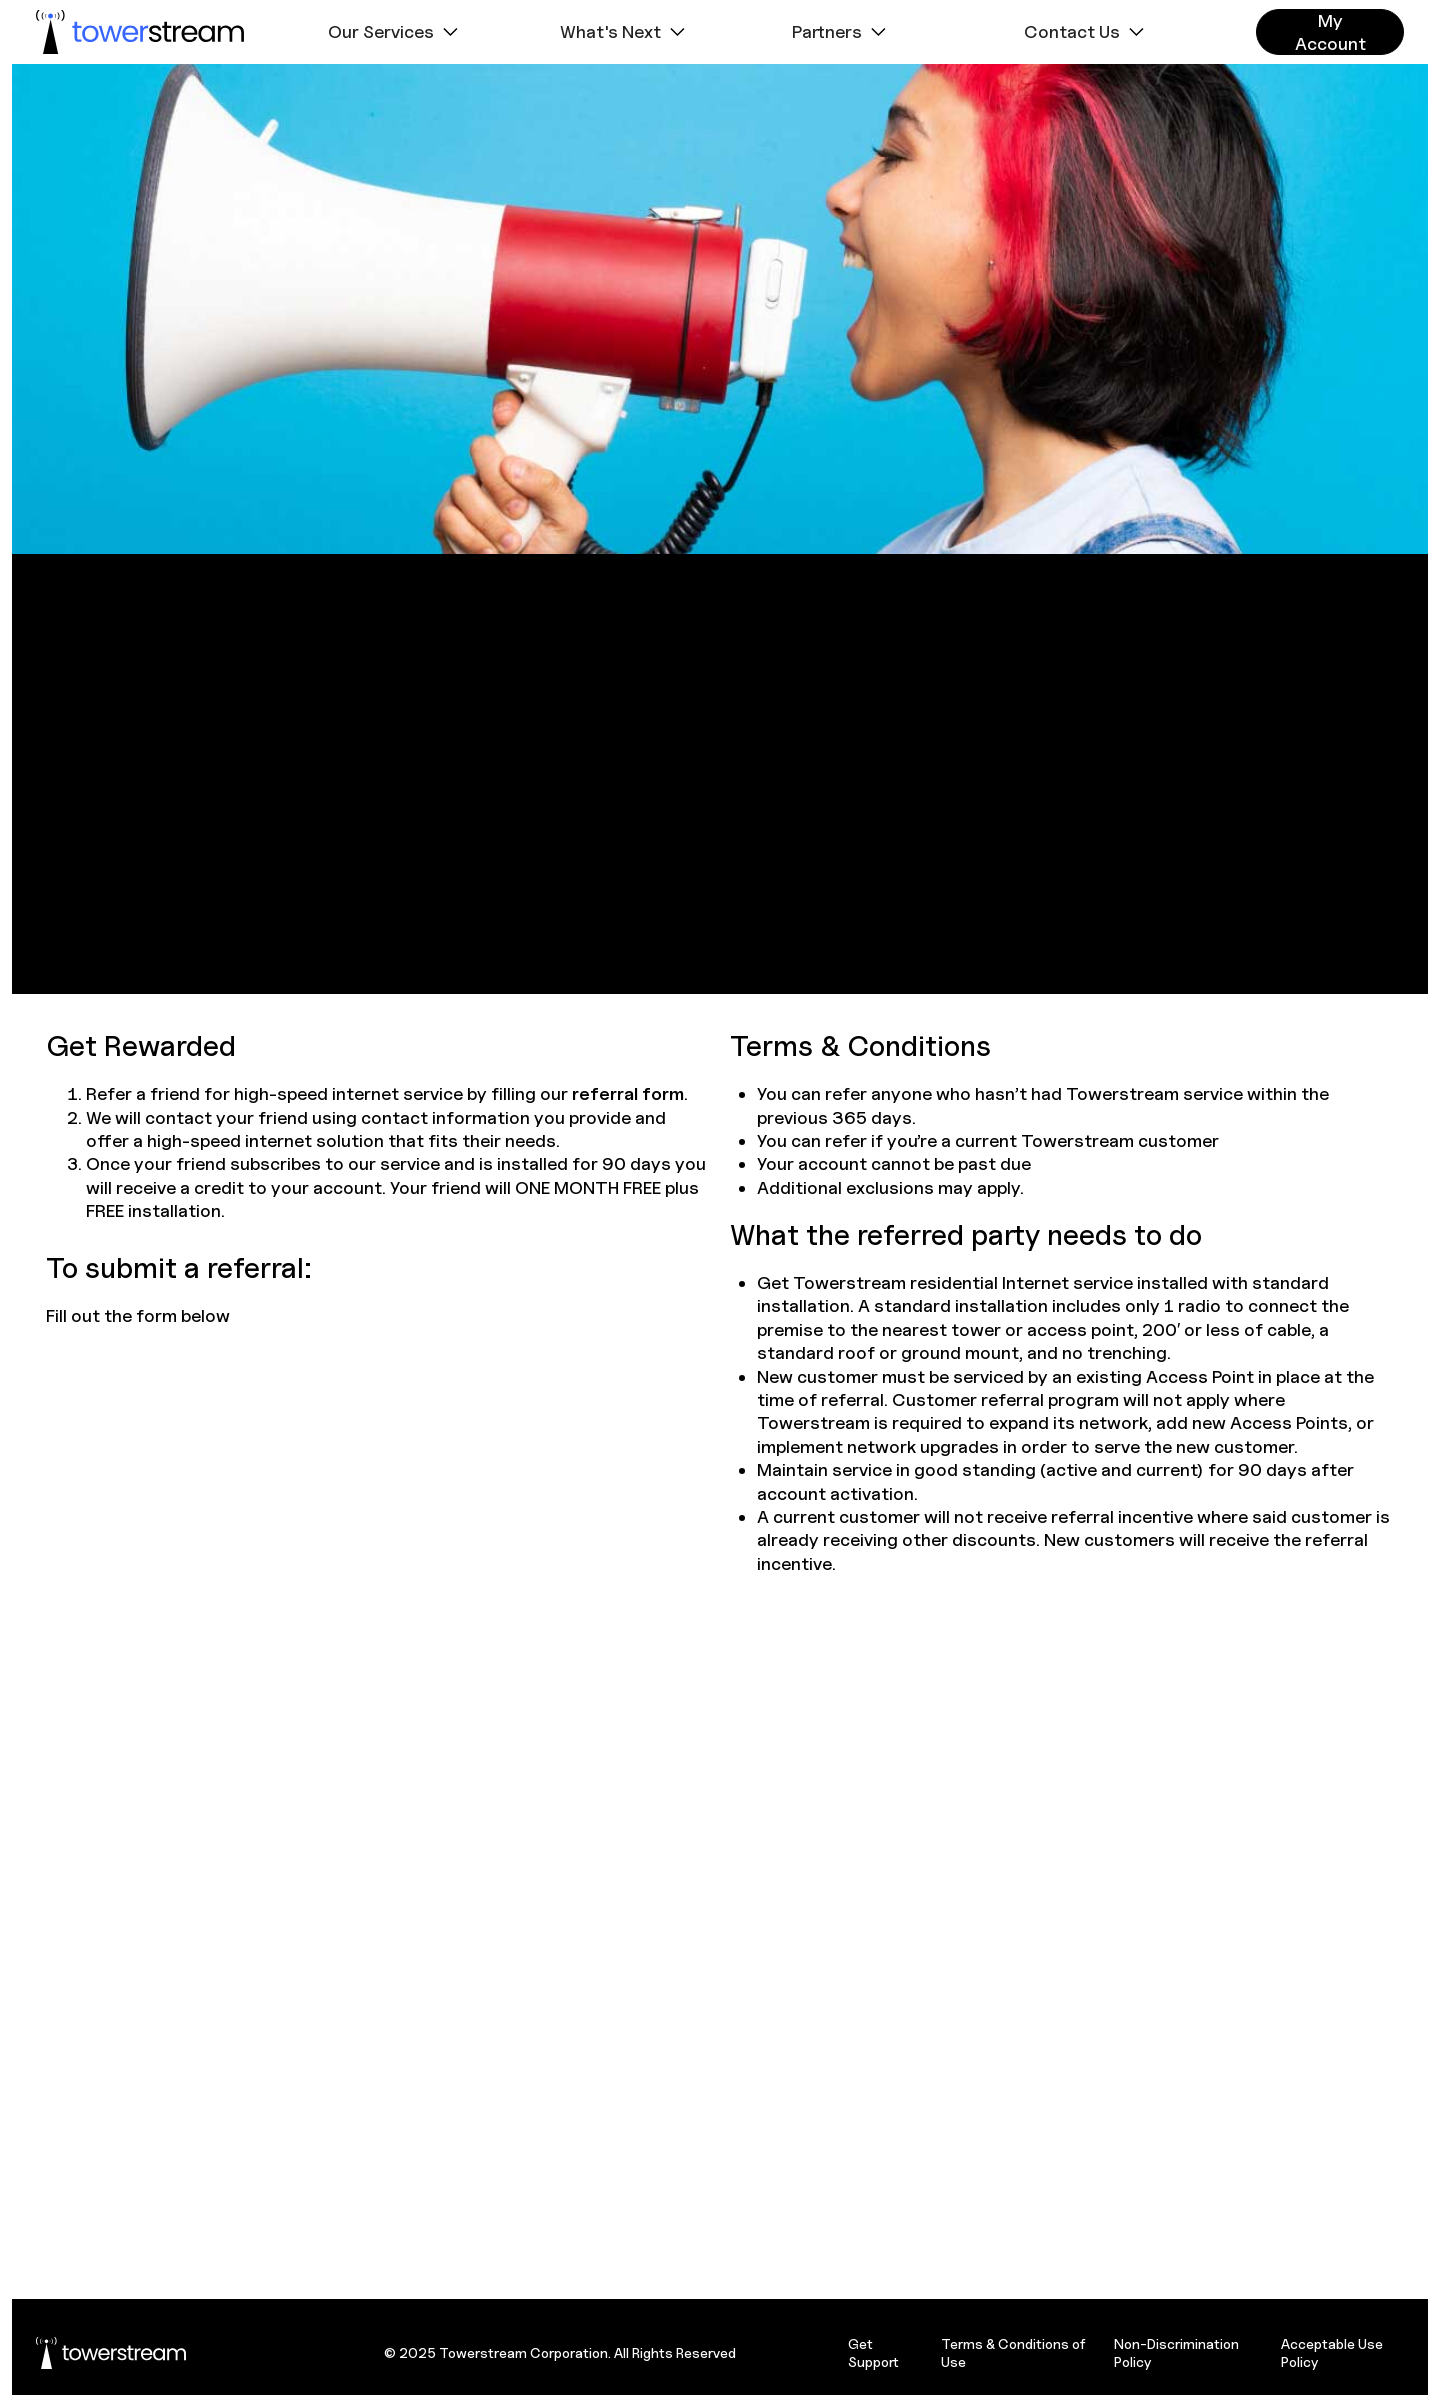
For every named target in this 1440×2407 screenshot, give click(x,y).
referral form (628, 1093)
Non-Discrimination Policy (1176, 2352)
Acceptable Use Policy (1332, 2352)
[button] (395, 32)
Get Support (873, 2352)
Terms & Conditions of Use (1013, 2352)
